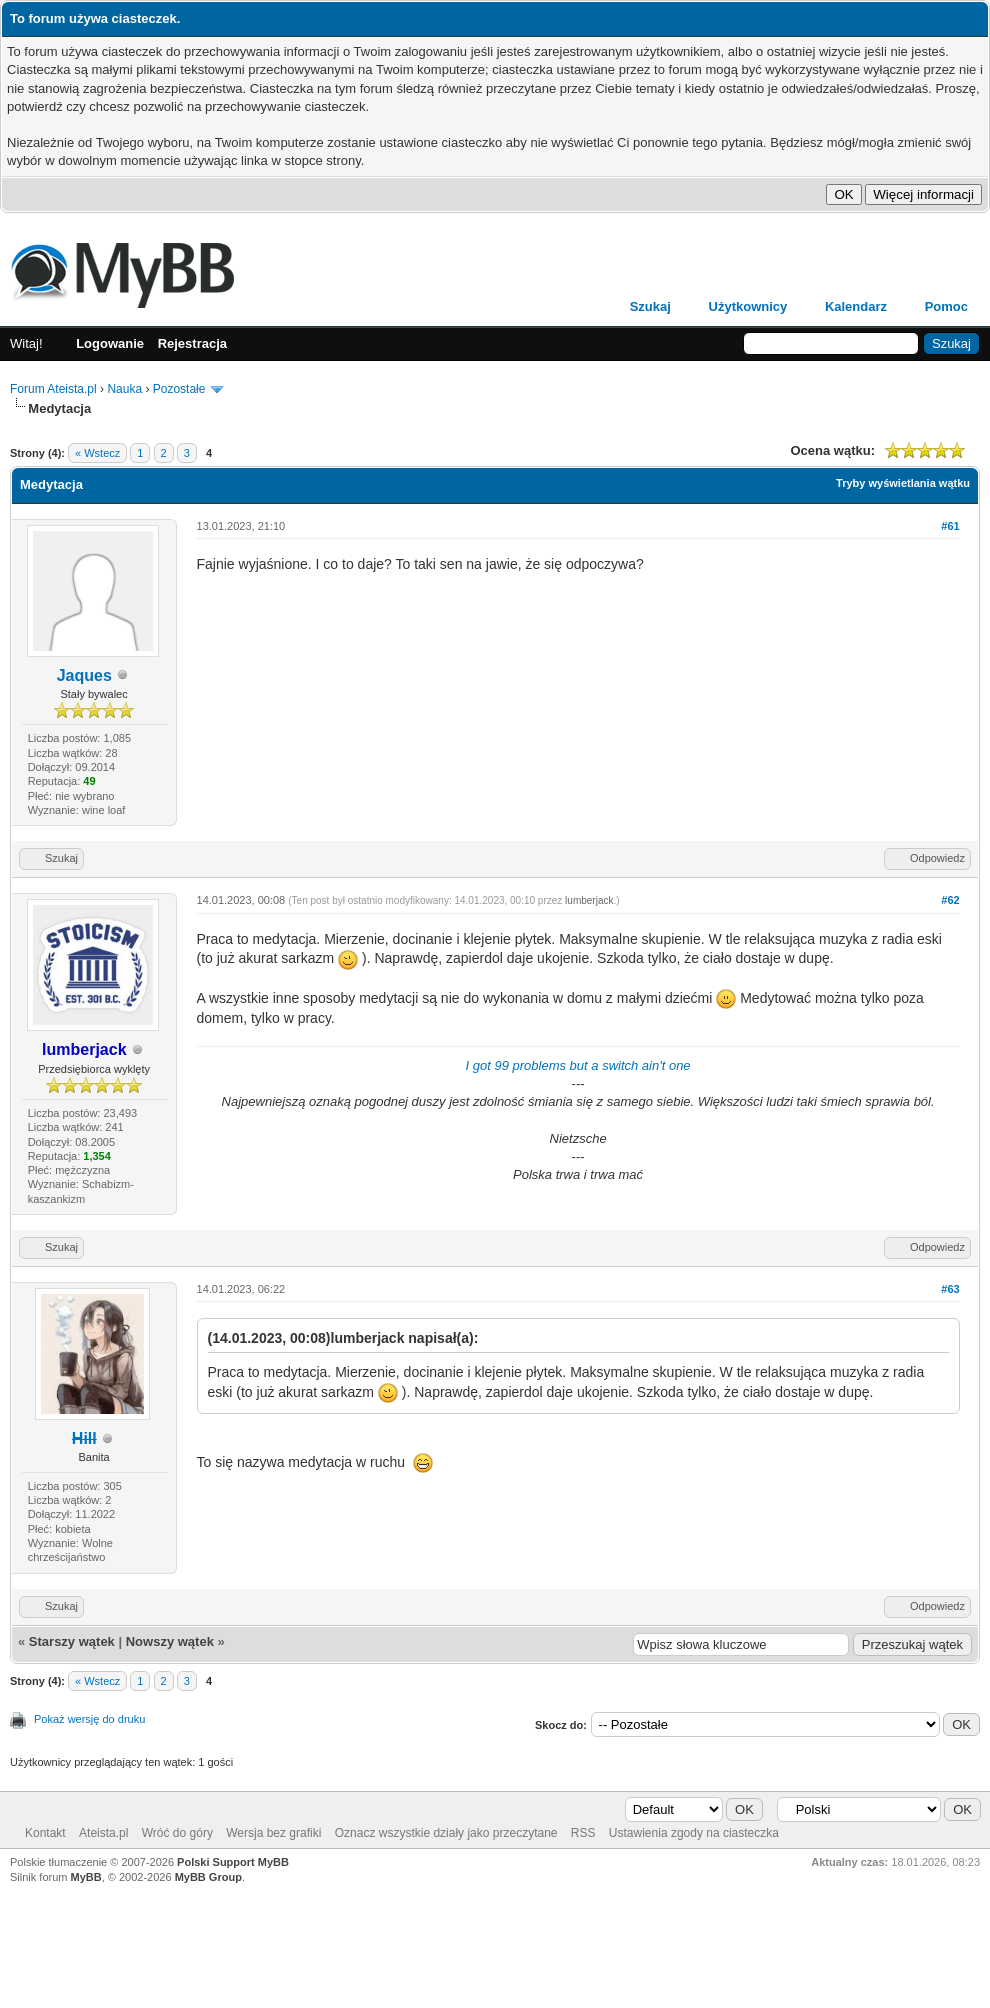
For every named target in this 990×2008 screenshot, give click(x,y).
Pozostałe (179, 389)
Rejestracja (192, 343)
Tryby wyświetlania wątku (903, 483)
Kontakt (45, 1833)
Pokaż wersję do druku (89, 1719)
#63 (950, 1289)
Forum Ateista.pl (53, 389)
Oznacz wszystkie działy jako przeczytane (446, 1833)
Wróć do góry (177, 1833)
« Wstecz (97, 453)
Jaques (84, 675)
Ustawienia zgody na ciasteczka (694, 1833)
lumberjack (589, 900)
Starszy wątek (72, 1641)
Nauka (124, 389)
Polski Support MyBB (233, 1862)
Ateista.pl (103, 1833)
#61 (950, 526)
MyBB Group (208, 1877)
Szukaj (650, 306)
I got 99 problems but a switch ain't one (578, 1065)
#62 (950, 900)
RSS (583, 1833)
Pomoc (946, 306)
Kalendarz (856, 306)
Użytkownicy (748, 306)
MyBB (86, 1877)
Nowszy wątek (170, 1641)
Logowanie (110, 343)
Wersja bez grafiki (273, 1833)
